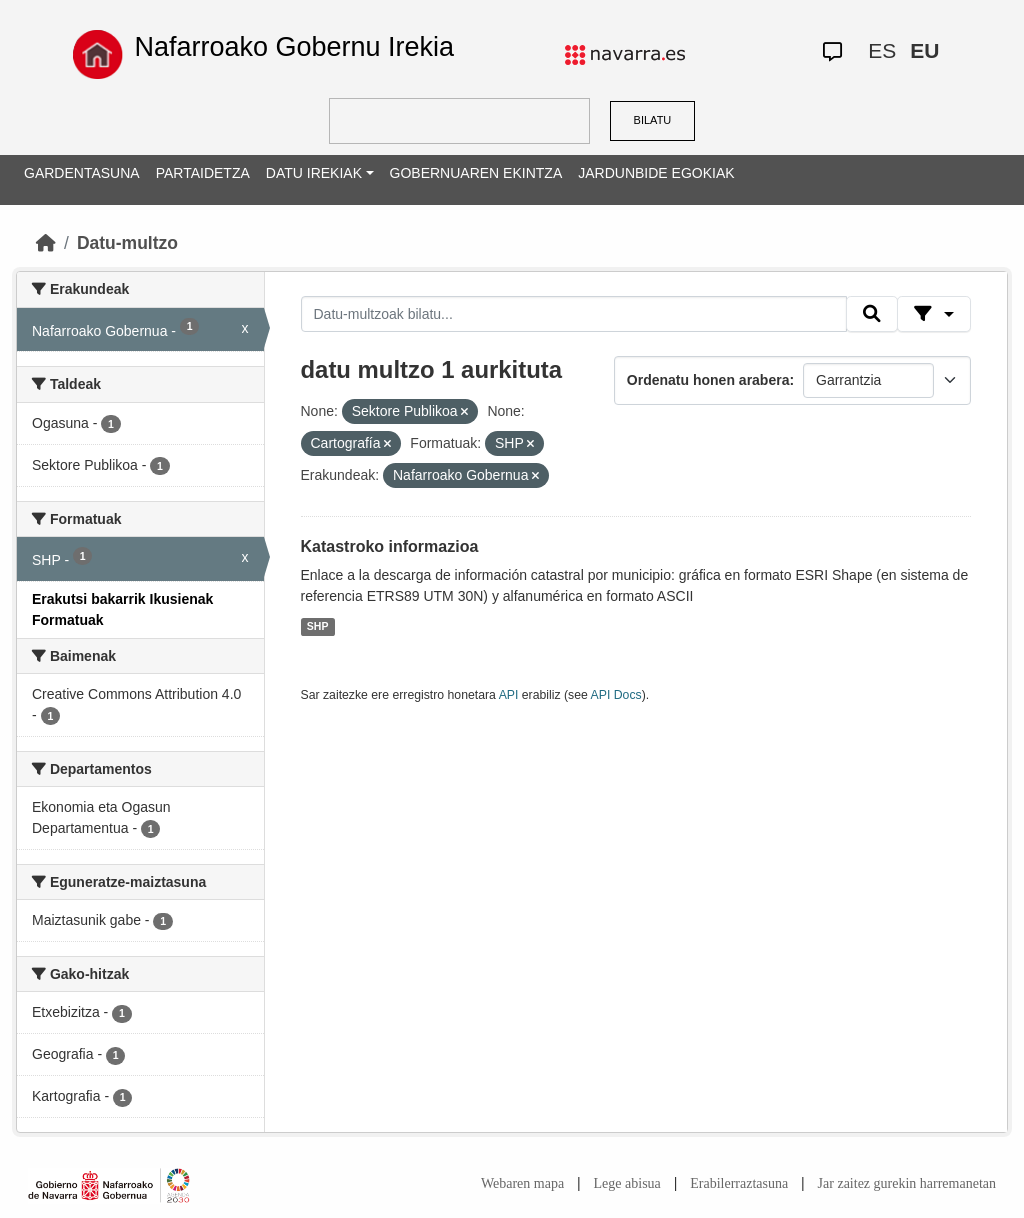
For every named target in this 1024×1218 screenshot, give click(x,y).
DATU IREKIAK (314, 173)
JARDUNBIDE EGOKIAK (656, 173)
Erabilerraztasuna (739, 1183)
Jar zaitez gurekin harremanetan (907, 1183)
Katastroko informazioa (390, 546)
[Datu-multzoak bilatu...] (574, 314)
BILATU (653, 120)
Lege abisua (627, 1183)
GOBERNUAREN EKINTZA (476, 173)
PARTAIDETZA (203, 173)
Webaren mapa (522, 1183)
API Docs (616, 695)
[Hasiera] (46, 243)
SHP (318, 626)
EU (924, 50)
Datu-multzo (127, 243)
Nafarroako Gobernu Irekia (294, 47)
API (509, 695)
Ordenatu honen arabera (708, 380)
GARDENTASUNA (82, 173)
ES (882, 50)
